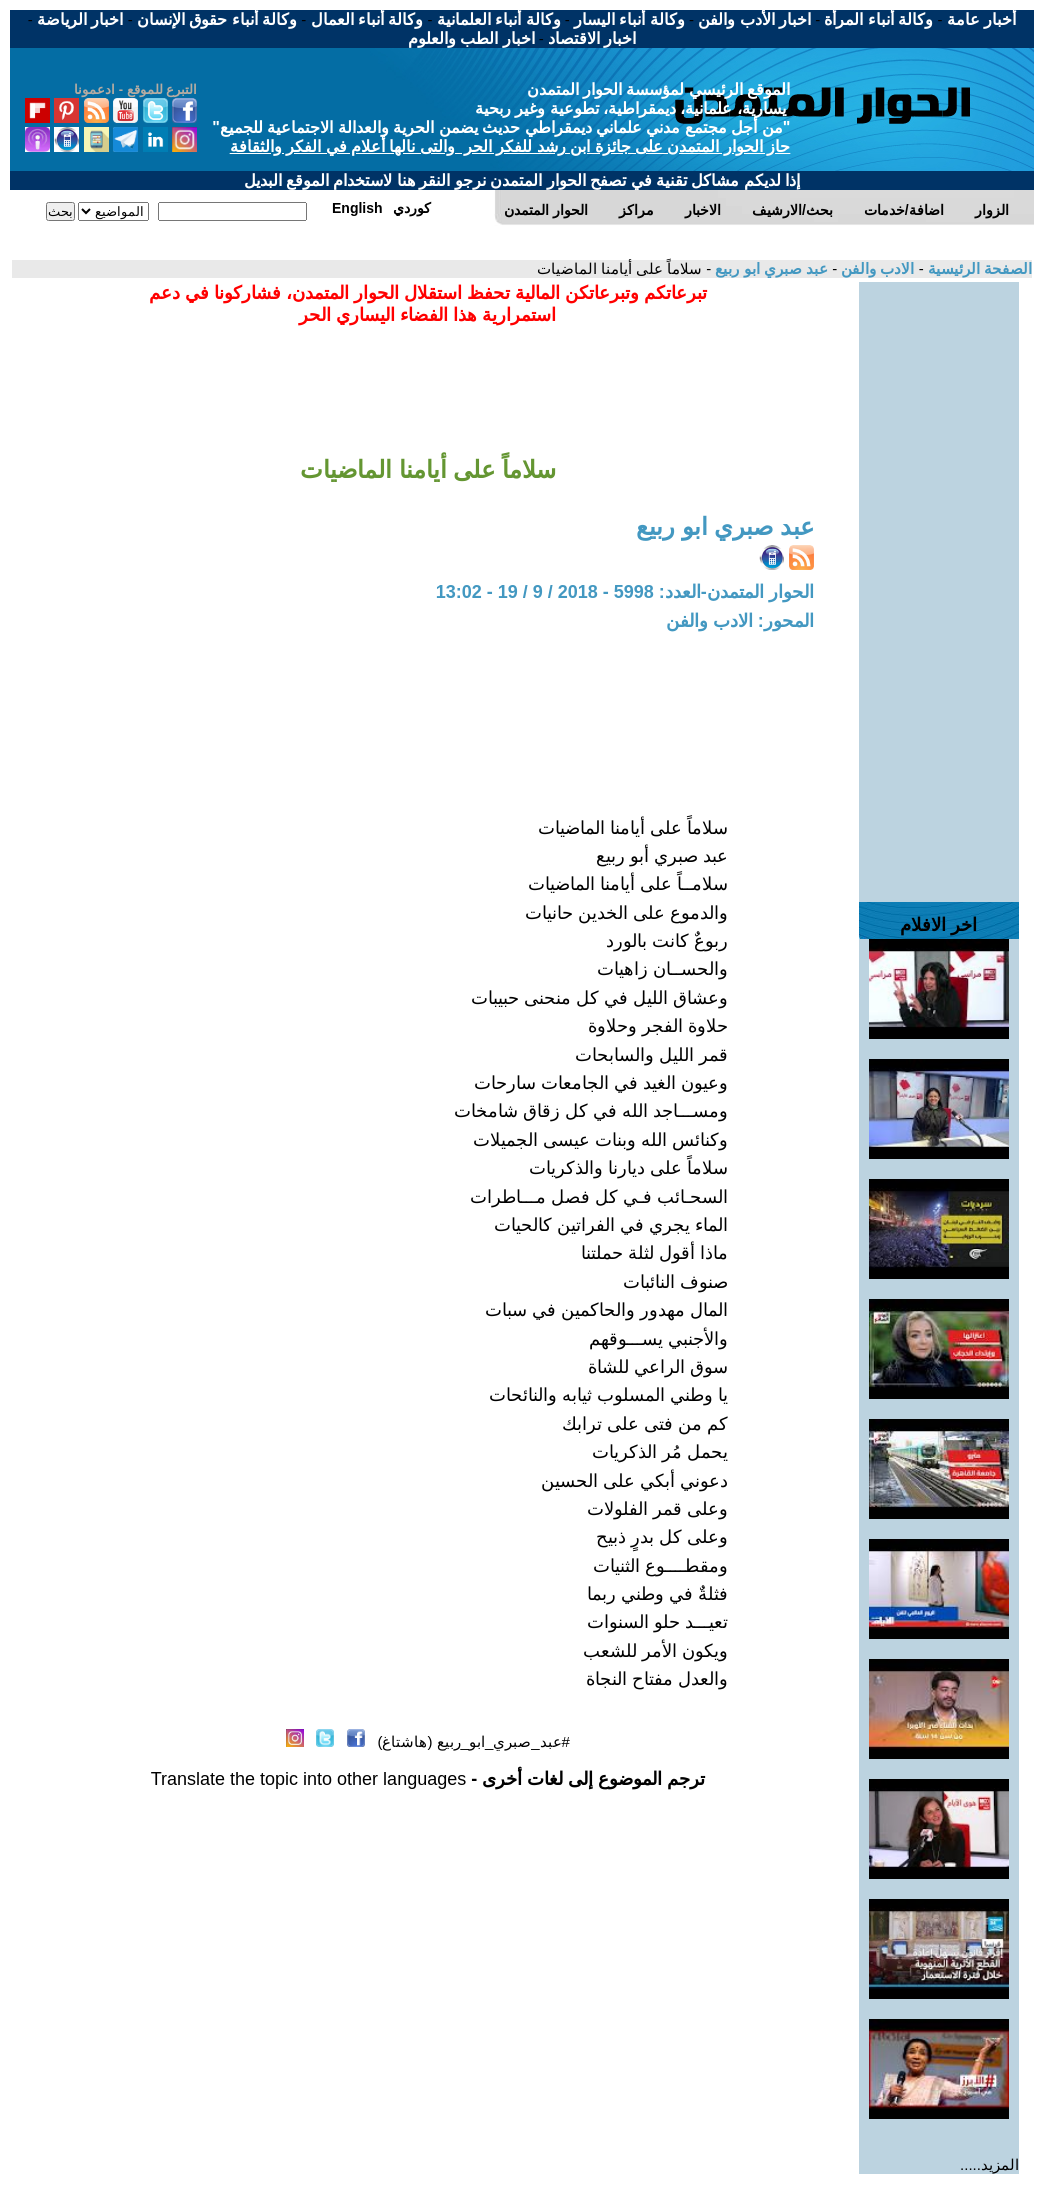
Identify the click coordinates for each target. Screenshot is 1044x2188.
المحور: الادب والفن (740, 621)
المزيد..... (989, 2164)
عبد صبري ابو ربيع (769, 268)
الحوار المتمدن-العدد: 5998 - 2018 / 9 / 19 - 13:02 (625, 592)
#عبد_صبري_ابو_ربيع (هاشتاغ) (473, 1741)
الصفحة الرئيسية (978, 268)
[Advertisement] (939, 582)
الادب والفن (875, 268)
